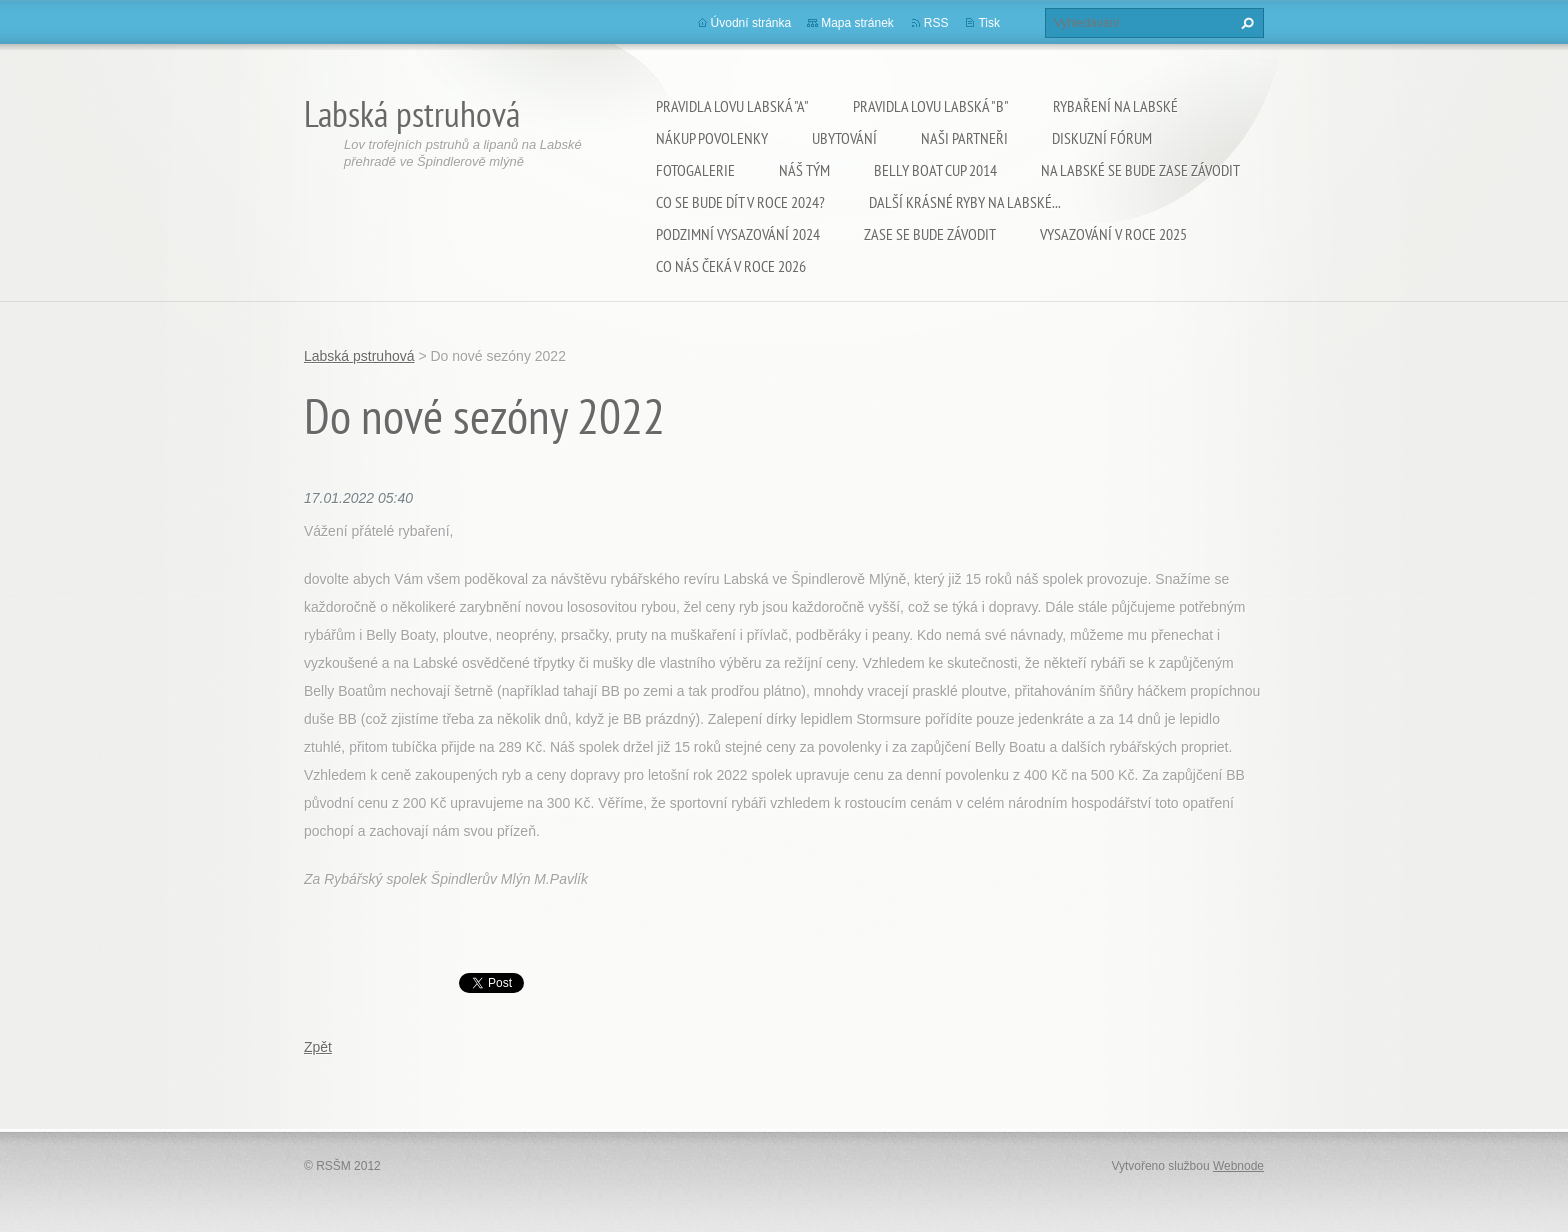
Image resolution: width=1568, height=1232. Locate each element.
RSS (936, 23)
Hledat (1245, 23)
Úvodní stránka (751, 23)
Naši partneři (964, 138)
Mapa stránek (857, 23)
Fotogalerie (695, 170)
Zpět (318, 1047)
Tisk (989, 23)
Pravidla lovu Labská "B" (931, 106)
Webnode (1238, 1166)
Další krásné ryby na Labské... (965, 202)
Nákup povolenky (712, 138)
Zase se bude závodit (930, 234)
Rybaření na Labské (1115, 106)
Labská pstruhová (359, 356)
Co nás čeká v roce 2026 (731, 266)
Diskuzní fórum (1102, 138)
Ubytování (844, 138)
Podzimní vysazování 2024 (738, 234)
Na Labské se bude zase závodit (1140, 170)
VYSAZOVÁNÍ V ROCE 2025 (1113, 234)
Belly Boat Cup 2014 (935, 170)
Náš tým (804, 170)
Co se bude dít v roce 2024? (740, 202)
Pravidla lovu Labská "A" (732, 106)
